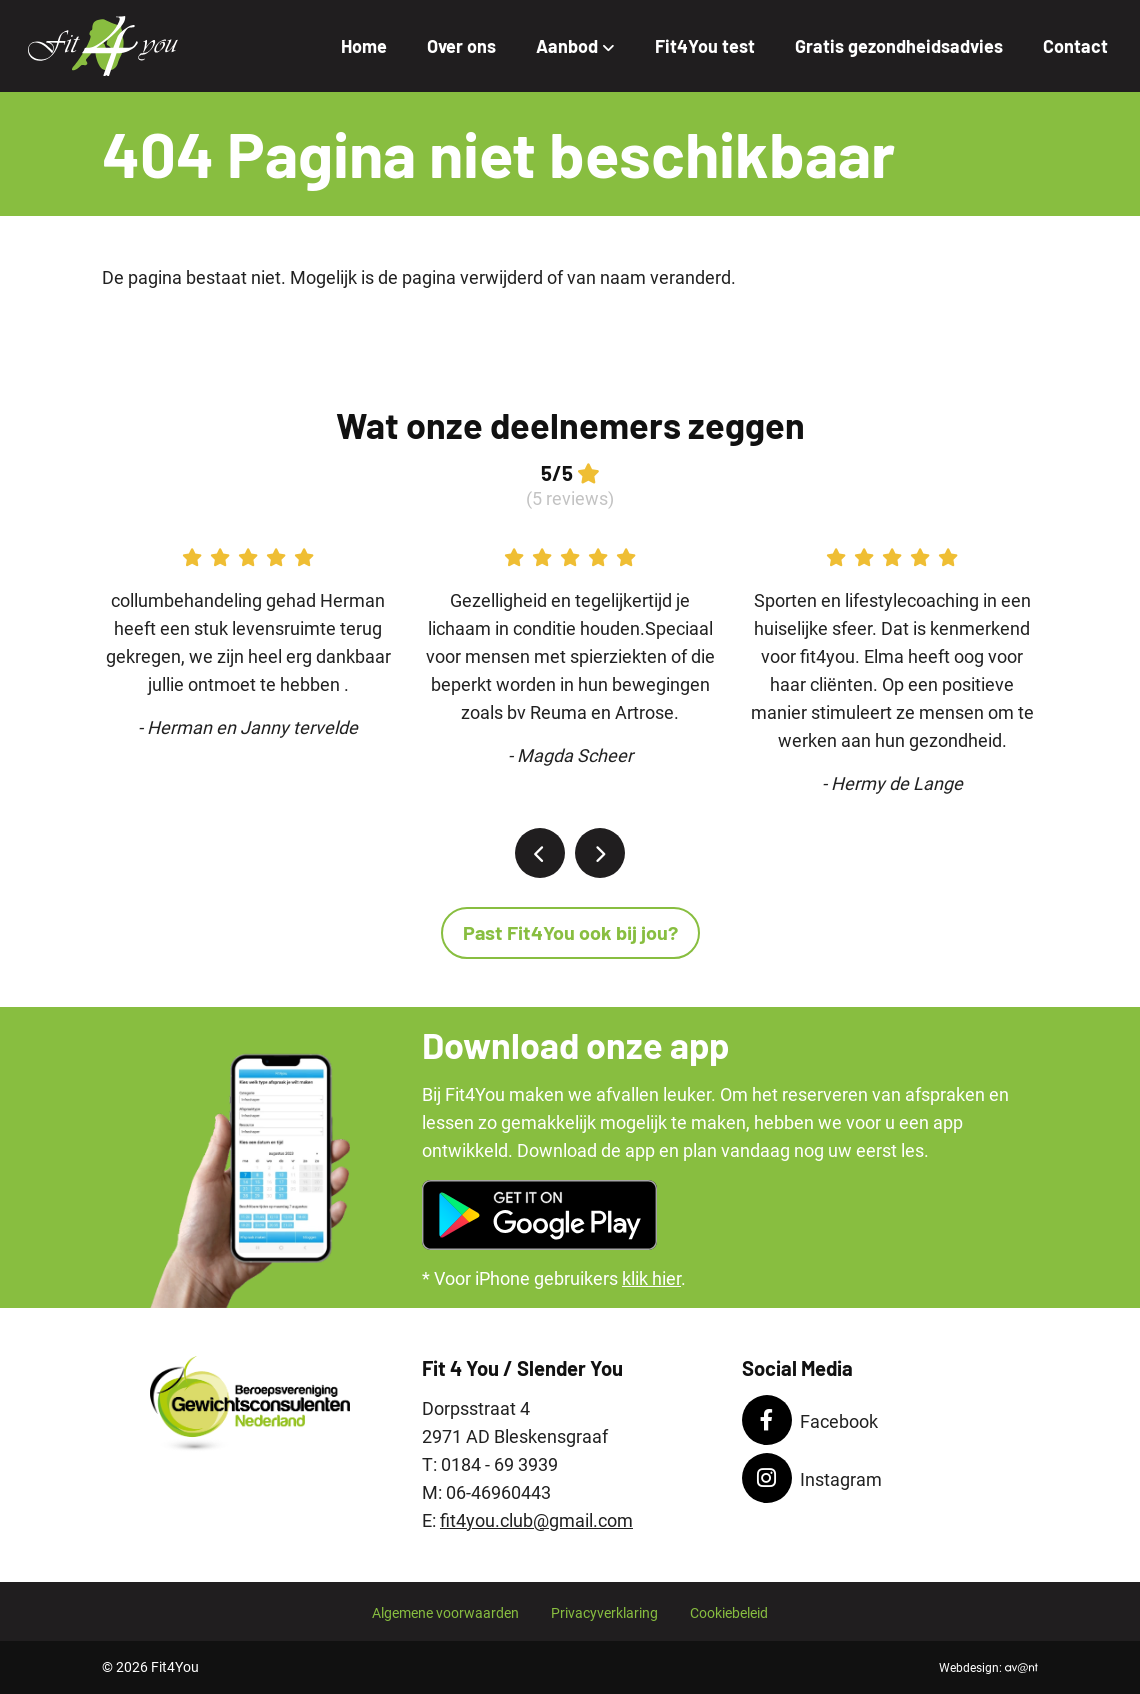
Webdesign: (988, 1668)
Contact (1075, 46)
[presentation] (540, 853)
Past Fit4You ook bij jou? (570, 932)
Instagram (812, 1478)
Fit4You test (705, 46)
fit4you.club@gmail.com (536, 1520)
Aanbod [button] (575, 46)
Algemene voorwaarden (445, 1613)
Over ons (461, 46)
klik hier (651, 1278)
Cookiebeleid (729, 1613)
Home (364, 46)
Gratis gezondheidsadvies (899, 46)
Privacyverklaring (604, 1613)
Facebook (810, 1420)
